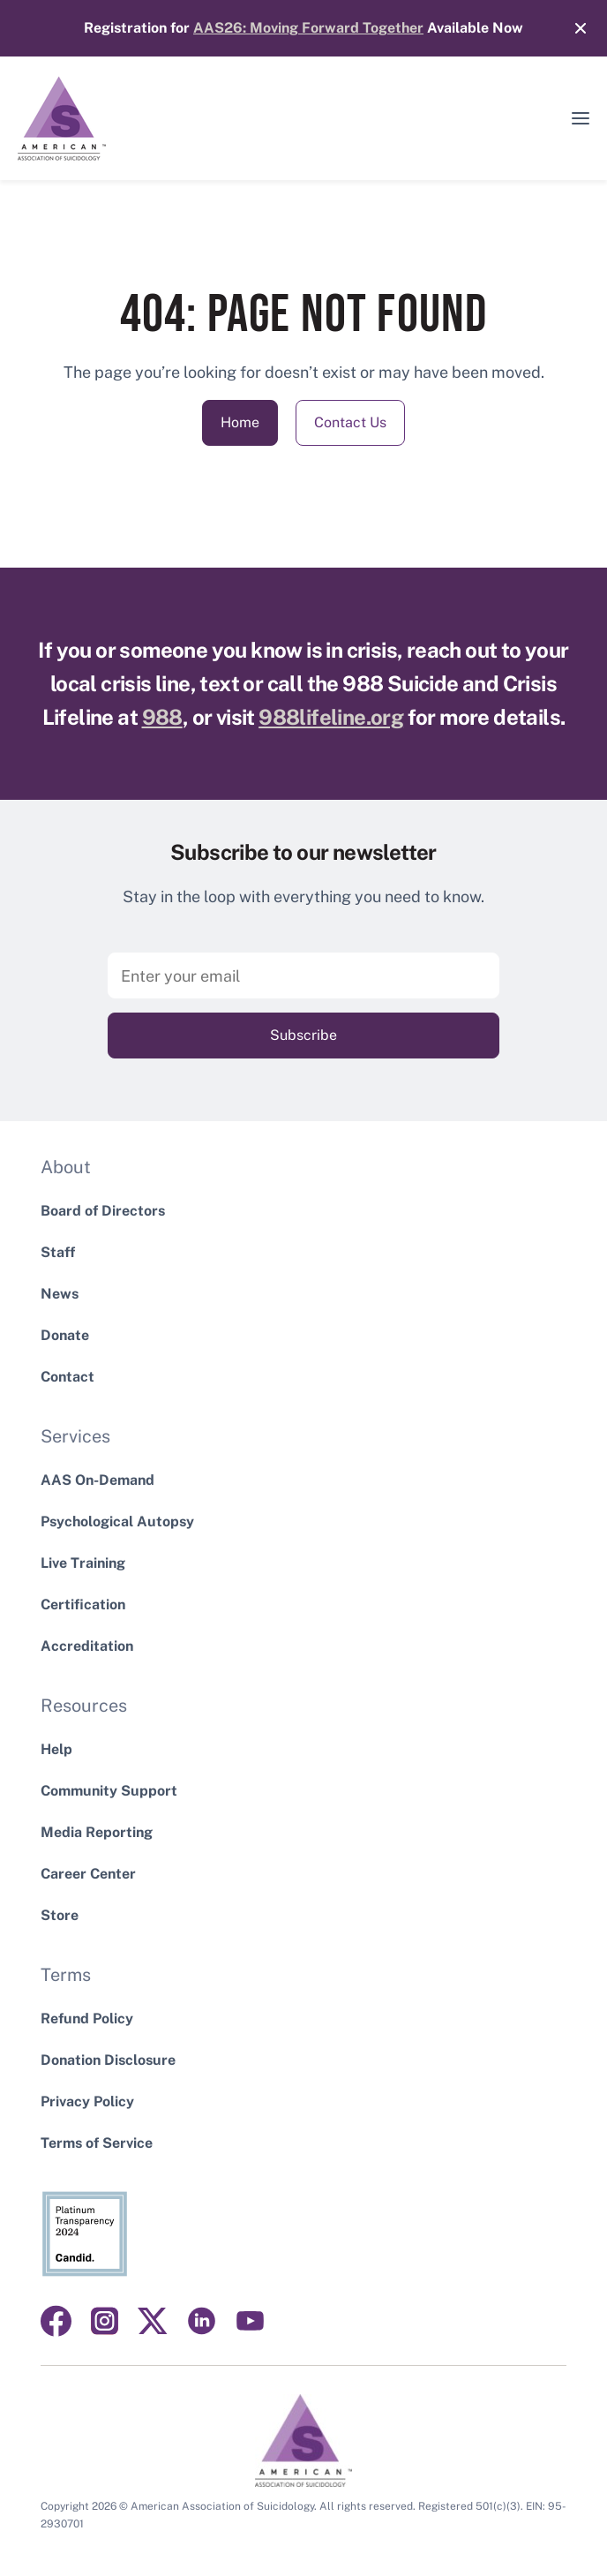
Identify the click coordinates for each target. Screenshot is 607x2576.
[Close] (571, 28)
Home (240, 422)
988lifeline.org (331, 716)
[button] (580, 118)
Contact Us (350, 422)
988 (162, 716)
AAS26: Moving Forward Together (308, 27)
